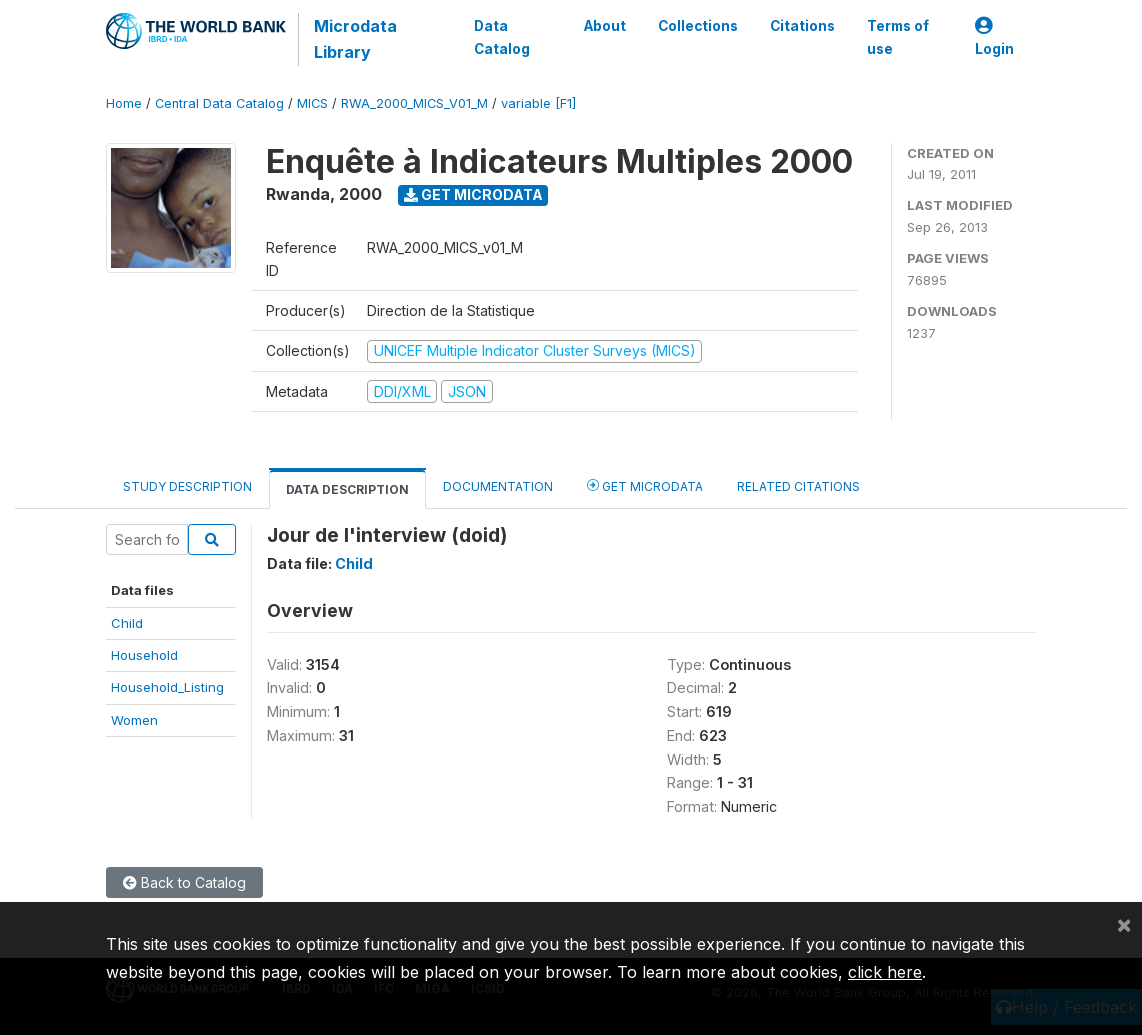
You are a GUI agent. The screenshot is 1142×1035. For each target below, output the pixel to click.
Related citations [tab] (798, 486)
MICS (312, 103)
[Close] (1124, 924)
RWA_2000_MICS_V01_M (414, 103)
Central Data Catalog (219, 103)
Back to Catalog (184, 882)
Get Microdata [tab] (645, 485)
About (605, 26)
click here (885, 972)
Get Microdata (473, 194)
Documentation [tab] (498, 486)
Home (124, 103)
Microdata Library (355, 39)
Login (994, 37)
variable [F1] (538, 103)
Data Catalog (502, 37)
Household (144, 655)
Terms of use (898, 37)
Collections (698, 26)
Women (134, 720)
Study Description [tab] (187, 486)
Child (127, 623)
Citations (802, 26)
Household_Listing (167, 687)
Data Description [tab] (347, 489)
